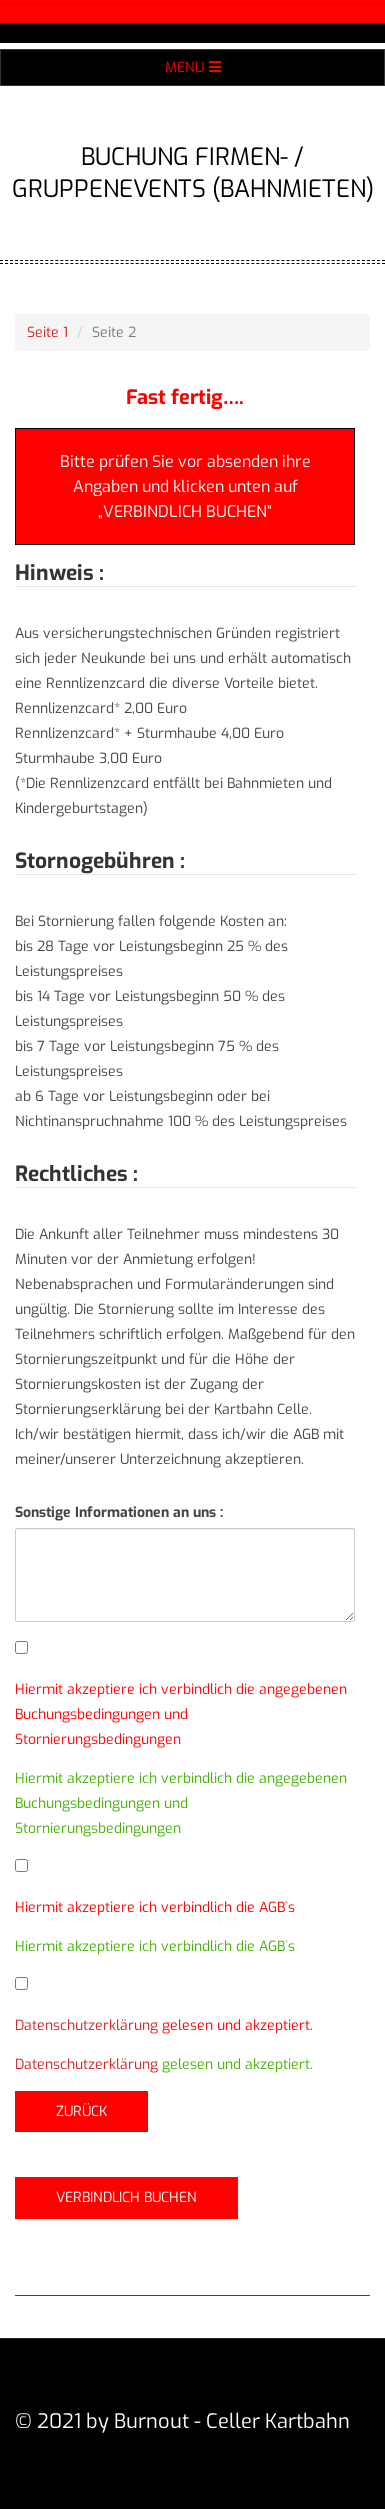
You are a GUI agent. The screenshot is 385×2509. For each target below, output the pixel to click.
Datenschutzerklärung (86, 2025)
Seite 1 (47, 332)
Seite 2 (114, 332)
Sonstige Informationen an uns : (119, 1512)
